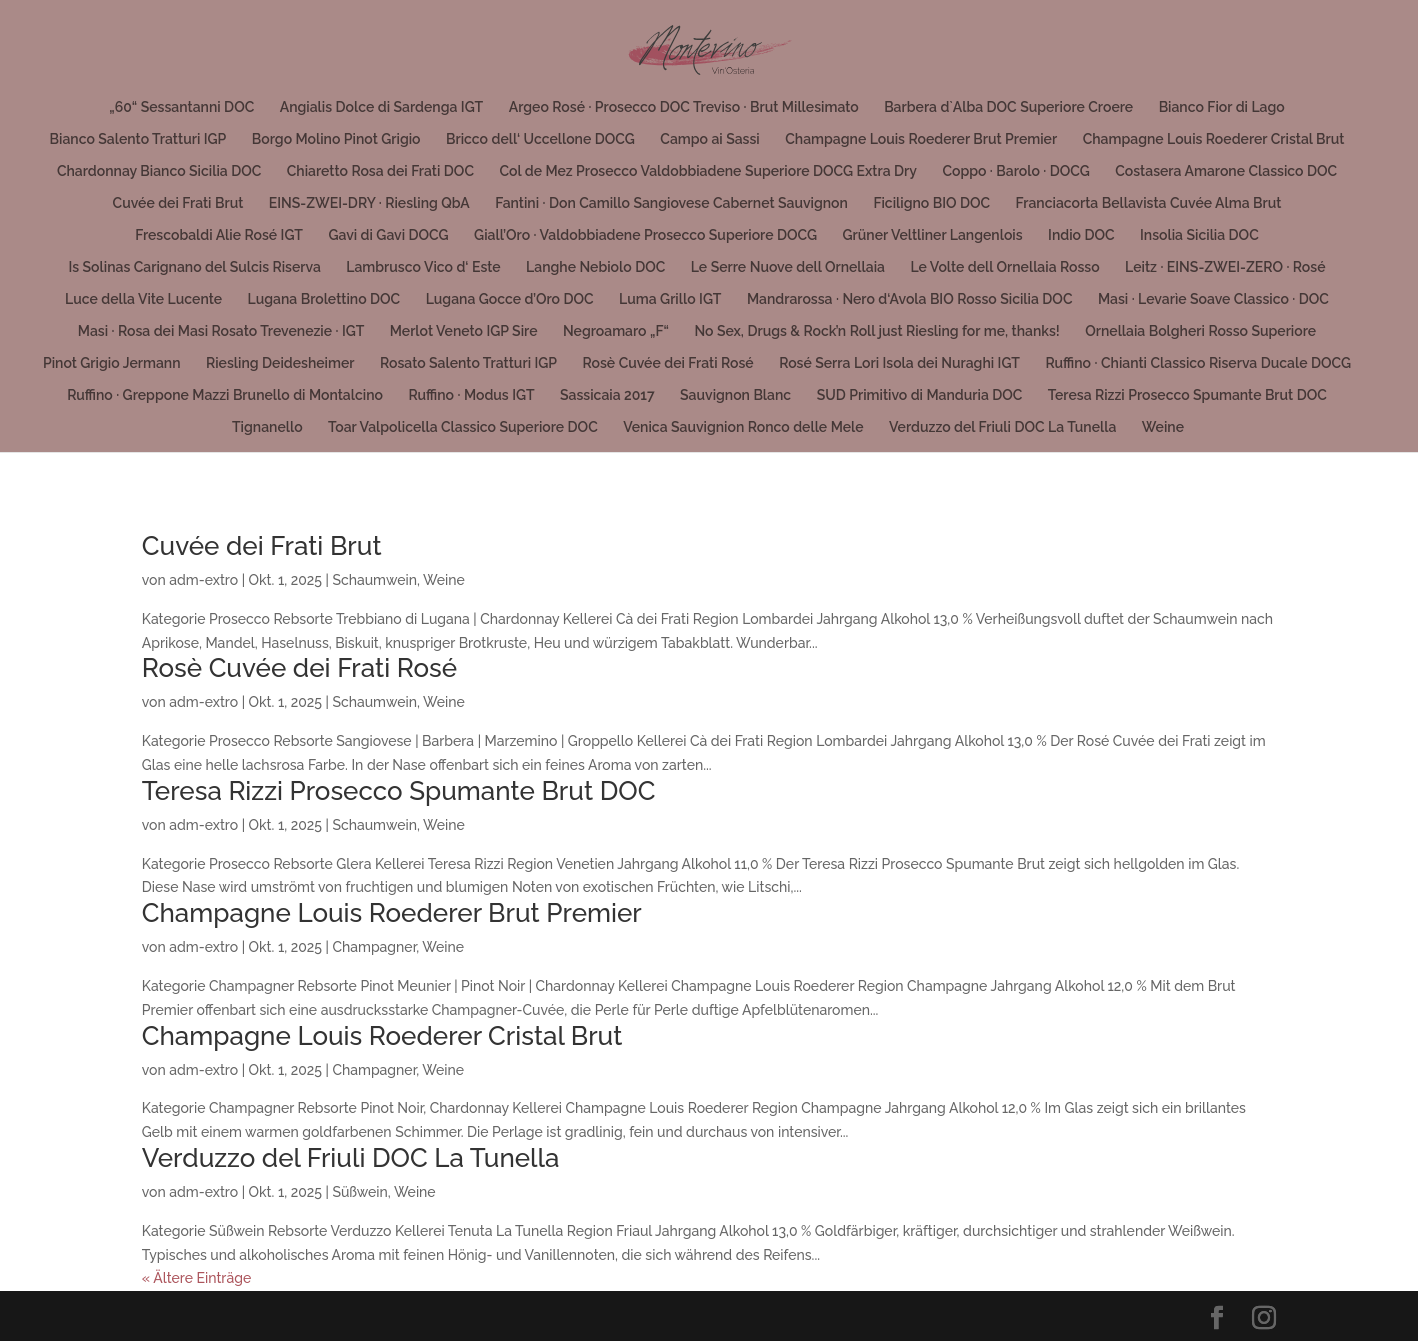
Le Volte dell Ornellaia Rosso (1004, 267)
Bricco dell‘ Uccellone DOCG (540, 139)
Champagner (374, 947)
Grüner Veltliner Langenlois (933, 235)
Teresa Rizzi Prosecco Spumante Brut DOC (1187, 395)
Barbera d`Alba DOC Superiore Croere (1008, 107)
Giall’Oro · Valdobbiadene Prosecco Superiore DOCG (645, 235)
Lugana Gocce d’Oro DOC (510, 299)
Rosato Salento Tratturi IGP (468, 363)
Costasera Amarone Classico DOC (1226, 171)
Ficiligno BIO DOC (931, 203)
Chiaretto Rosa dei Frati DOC (380, 171)
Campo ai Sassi (709, 139)
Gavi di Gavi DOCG (388, 235)
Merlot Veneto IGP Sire (464, 331)
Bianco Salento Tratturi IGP (138, 139)
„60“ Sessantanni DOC (181, 107)
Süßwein (359, 1192)
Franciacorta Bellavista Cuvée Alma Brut (1149, 203)
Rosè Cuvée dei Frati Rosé (668, 363)
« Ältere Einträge (196, 1278)
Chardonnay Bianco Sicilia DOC (159, 171)
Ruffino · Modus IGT (471, 395)
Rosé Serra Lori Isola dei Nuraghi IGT (899, 363)
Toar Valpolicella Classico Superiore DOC (463, 427)
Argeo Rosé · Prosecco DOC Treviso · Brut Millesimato (684, 107)
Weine (1163, 427)
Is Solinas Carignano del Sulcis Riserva (194, 267)
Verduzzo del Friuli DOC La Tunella (1002, 427)
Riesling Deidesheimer (280, 363)
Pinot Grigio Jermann (112, 363)
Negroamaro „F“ (616, 331)
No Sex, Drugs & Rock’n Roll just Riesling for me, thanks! (876, 331)
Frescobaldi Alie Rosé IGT (219, 235)
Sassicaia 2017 (607, 395)
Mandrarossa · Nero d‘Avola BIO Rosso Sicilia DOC (910, 299)
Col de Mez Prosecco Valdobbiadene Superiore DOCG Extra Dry (707, 171)
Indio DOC (1081, 235)
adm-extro (203, 580)
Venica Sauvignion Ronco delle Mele (743, 427)
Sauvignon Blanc (735, 395)
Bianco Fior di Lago (1222, 107)
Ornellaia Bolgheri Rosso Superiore (1200, 331)
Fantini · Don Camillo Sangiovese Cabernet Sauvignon (671, 203)
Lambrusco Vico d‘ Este (423, 267)
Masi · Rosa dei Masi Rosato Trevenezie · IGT (221, 331)
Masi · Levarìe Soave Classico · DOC (1213, 299)
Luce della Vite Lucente (143, 299)
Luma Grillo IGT (670, 299)
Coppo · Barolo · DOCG (1015, 171)
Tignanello (267, 427)
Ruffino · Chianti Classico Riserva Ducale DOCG (1198, 363)
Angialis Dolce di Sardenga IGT (382, 107)
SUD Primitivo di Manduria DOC (920, 395)
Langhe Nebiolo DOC (595, 267)
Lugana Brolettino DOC (324, 299)
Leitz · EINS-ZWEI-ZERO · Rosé (1225, 267)
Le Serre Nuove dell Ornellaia (788, 267)
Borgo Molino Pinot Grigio (336, 139)
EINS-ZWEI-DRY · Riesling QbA (369, 203)
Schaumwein (374, 580)
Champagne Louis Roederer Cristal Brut (1214, 139)
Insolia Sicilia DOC (1199, 235)
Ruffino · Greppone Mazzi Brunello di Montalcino (225, 395)
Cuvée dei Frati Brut (178, 203)
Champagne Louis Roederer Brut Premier (921, 139)
